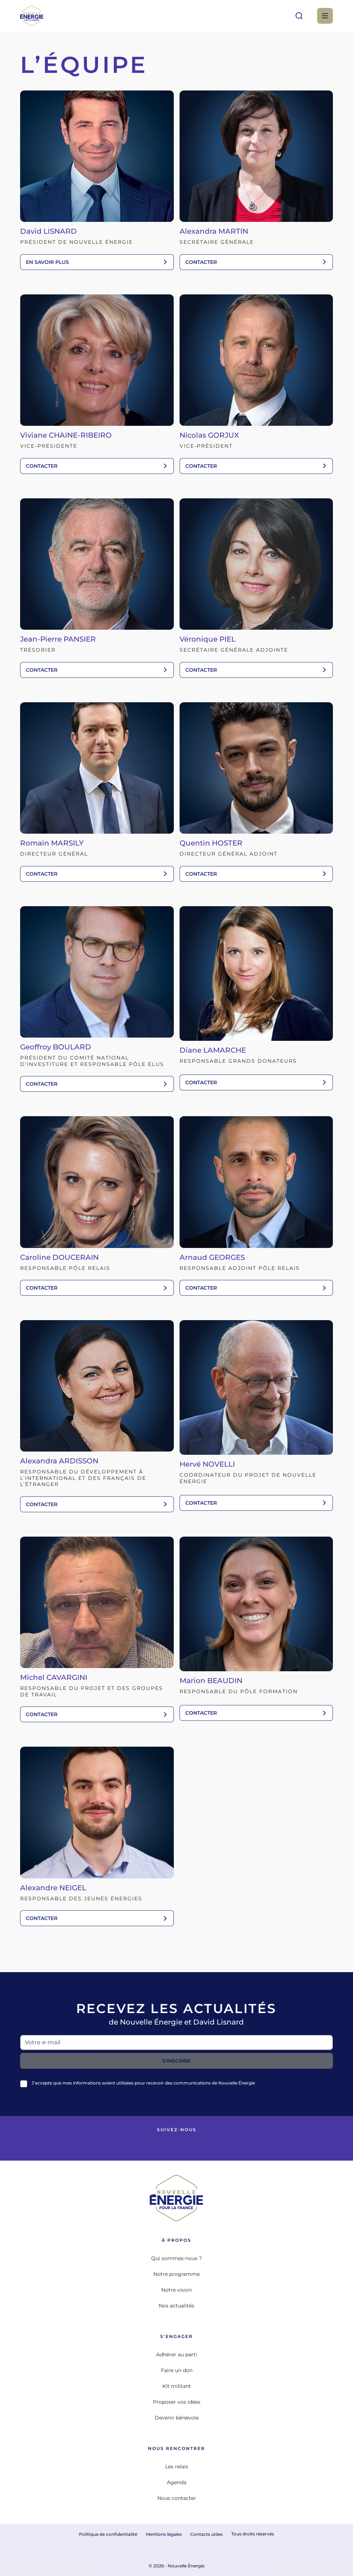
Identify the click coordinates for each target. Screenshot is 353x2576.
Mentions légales (164, 2534)
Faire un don (176, 2370)
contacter (256, 262)
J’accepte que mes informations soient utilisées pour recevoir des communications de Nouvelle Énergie (143, 2083)
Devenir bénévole (177, 2417)
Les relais (176, 2466)
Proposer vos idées (176, 2402)
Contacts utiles (206, 2534)
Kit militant (176, 2386)
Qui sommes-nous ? (176, 2258)
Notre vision (176, 2290)
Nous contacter (176, 2498)
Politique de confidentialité (108, 2534)
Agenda (176, 2482)
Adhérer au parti (176, 2354)
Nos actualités (176, 2305)
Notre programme (176, 2274)
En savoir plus (97, 262)
